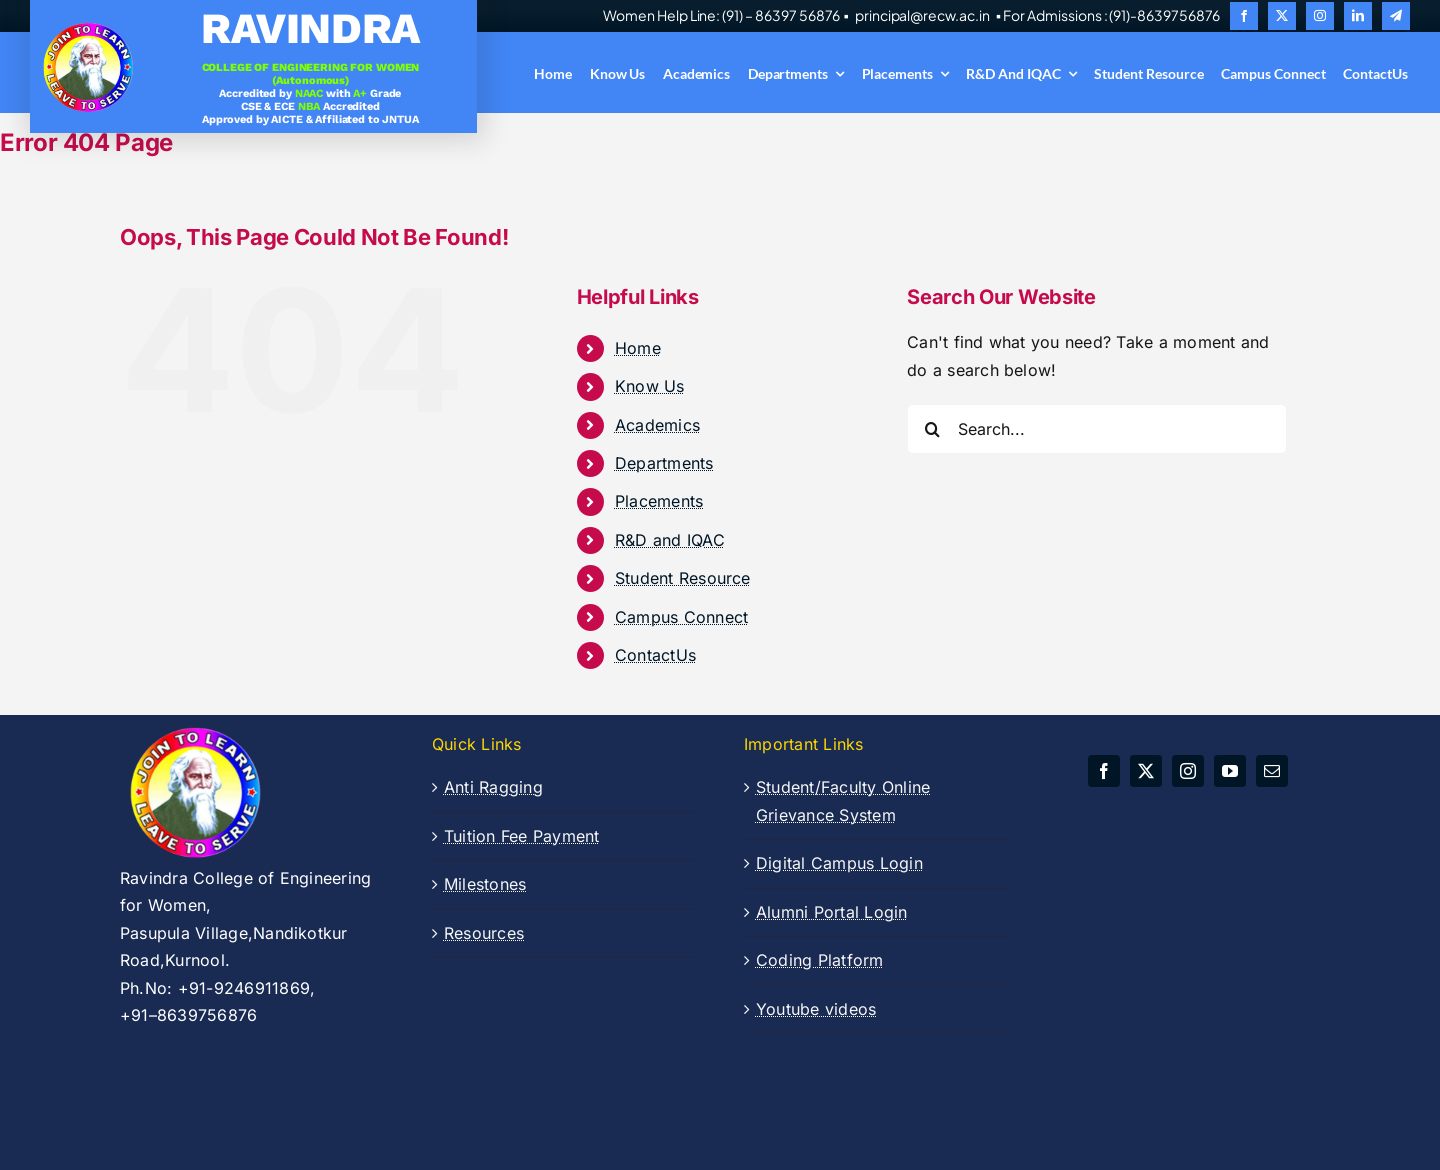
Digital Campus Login (839, 863)
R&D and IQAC (670, 540)
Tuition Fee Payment (522, 836)
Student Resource (683, 578)
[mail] (1272, 771)
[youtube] (1230, 771)
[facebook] (1244, 16)
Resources (484, 933)
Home (638, 348)
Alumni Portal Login (832, 912)
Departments (664, 463)
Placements (659, 501)
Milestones (485, 884)
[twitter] (1282, 16)
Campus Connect (681, 617)
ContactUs (655, 655)
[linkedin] (1358, 16)
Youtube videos (816, 1009)
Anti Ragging (493, 787)
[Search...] (1097, 429)
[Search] (932, 429)
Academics (657, 425)
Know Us (650, 386)
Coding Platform (820, 960)
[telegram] (1396, 16)
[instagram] (1320, 16)
